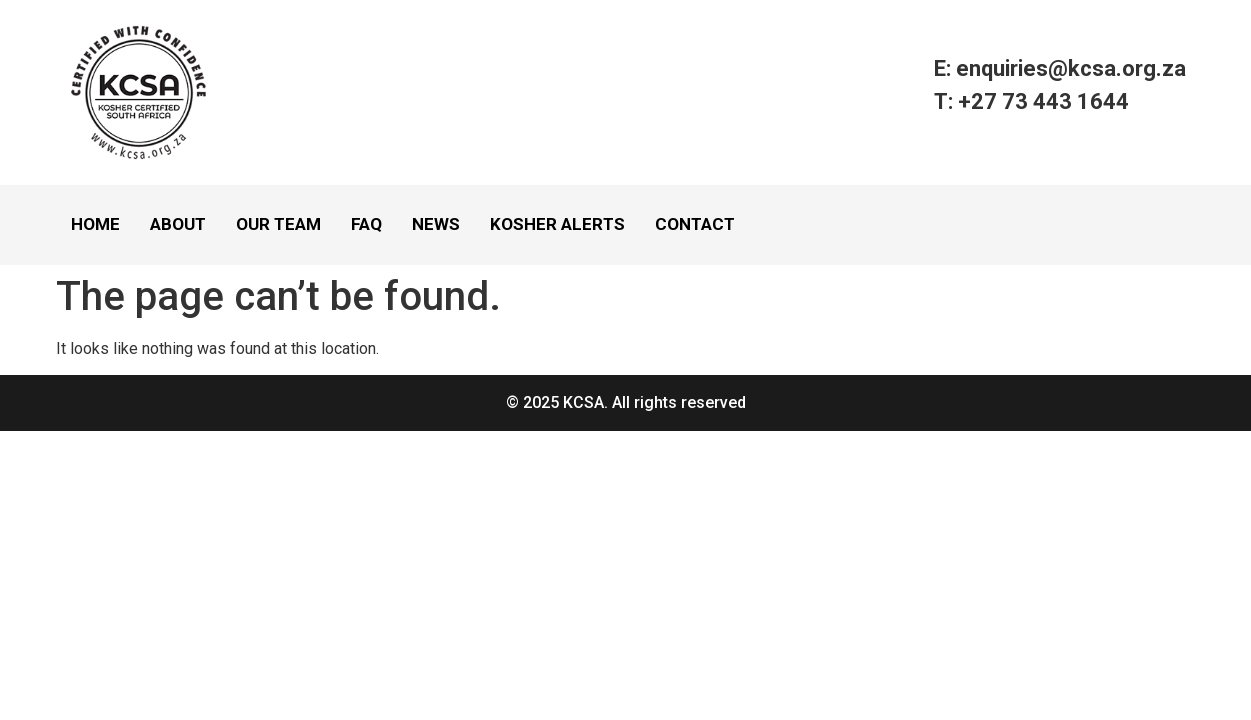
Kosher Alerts (557, 224)
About (178, 224)
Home (95, 224)
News (436, 224)
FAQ (366, 224)
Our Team (278, 224)
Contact (695, 224)
